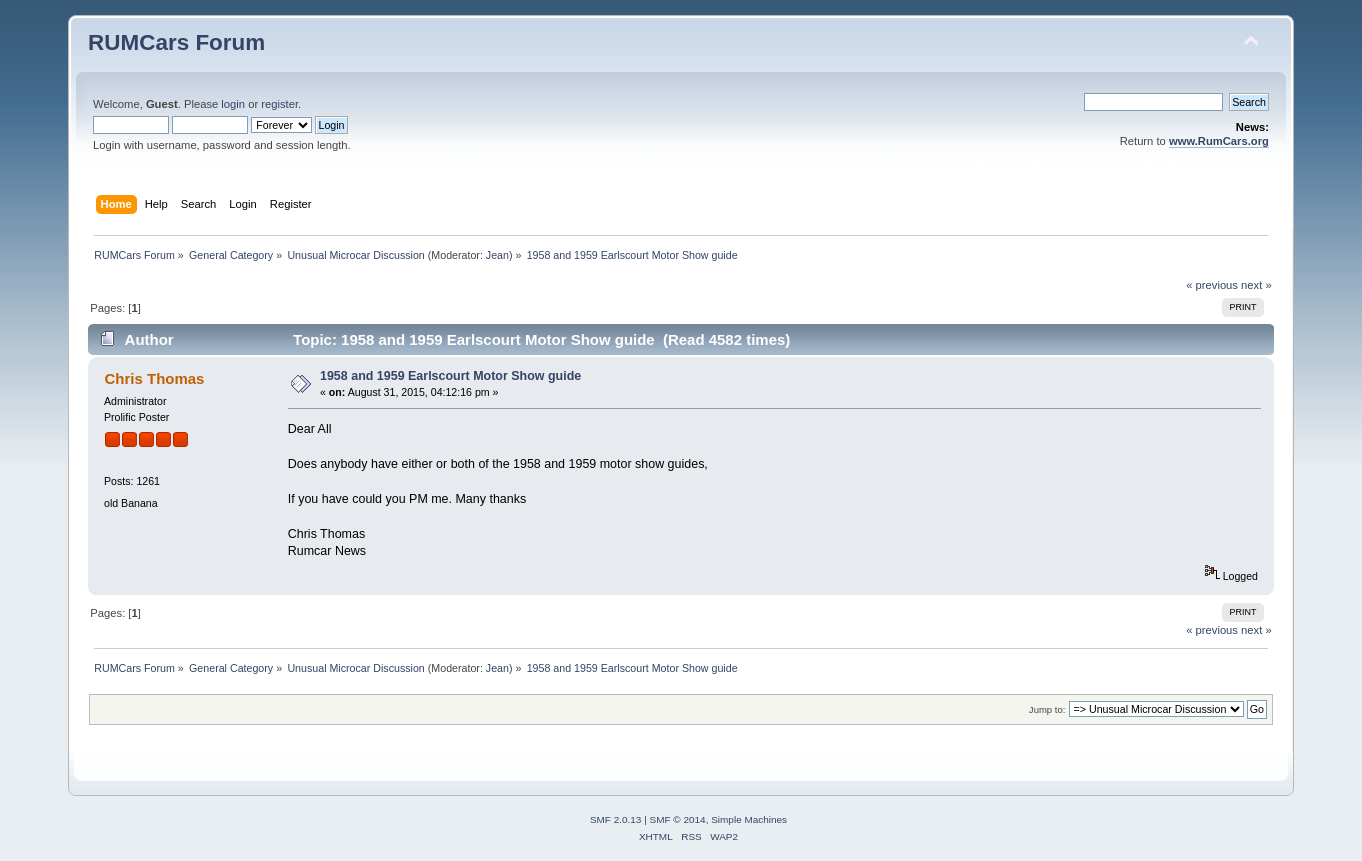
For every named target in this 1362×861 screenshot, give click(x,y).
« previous (1212, 285)
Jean (497, 255)
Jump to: (1047, 709)
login (233, 104)
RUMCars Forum (176, 42)
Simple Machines (749, 819)
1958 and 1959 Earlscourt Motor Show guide (450, 376)
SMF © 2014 (678, 819)
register (279, 104)
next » (1256, 285)
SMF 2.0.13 (616, 819)
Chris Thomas (155, 378)
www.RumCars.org (1219, 141)
